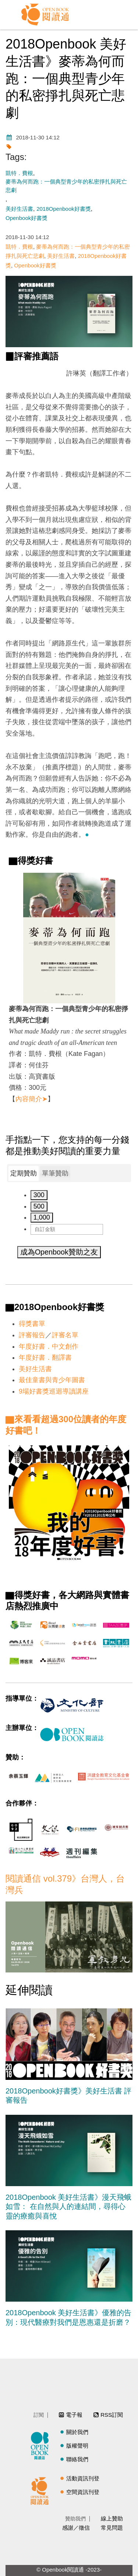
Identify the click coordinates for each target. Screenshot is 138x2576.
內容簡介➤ (31, 1099)
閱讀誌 (42, 2444)
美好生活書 (19, 208)
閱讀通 (42, 2490)
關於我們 (77, 2432)
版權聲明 (77, 2445)
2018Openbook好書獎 (63, 208)
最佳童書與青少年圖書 (52, 1380)
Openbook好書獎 (26, 218)
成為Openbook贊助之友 (59, 1252)
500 (39, 1206)
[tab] (23, 1173)
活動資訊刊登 (82, 2478)
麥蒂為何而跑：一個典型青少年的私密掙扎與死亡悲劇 (66, 186)
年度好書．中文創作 (48, 1346)
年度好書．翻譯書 (45, 1357)
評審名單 (65, 1335)
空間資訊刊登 (82, 2492)
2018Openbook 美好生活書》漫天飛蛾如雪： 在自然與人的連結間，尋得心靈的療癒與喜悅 (68, 2206)
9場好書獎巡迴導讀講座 (54, 1391)
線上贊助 (112, 2518)
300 (39, 1195)
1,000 (41, 1217)
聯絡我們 (77, 2459)
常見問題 (112, 2528)
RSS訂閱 (111, 2415)
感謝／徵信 (76, 2528)
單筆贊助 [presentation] (55, 1173)
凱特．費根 (19, 173)
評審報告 (32, 1335)
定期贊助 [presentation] (23, 1173)
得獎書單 (32, 1323)
